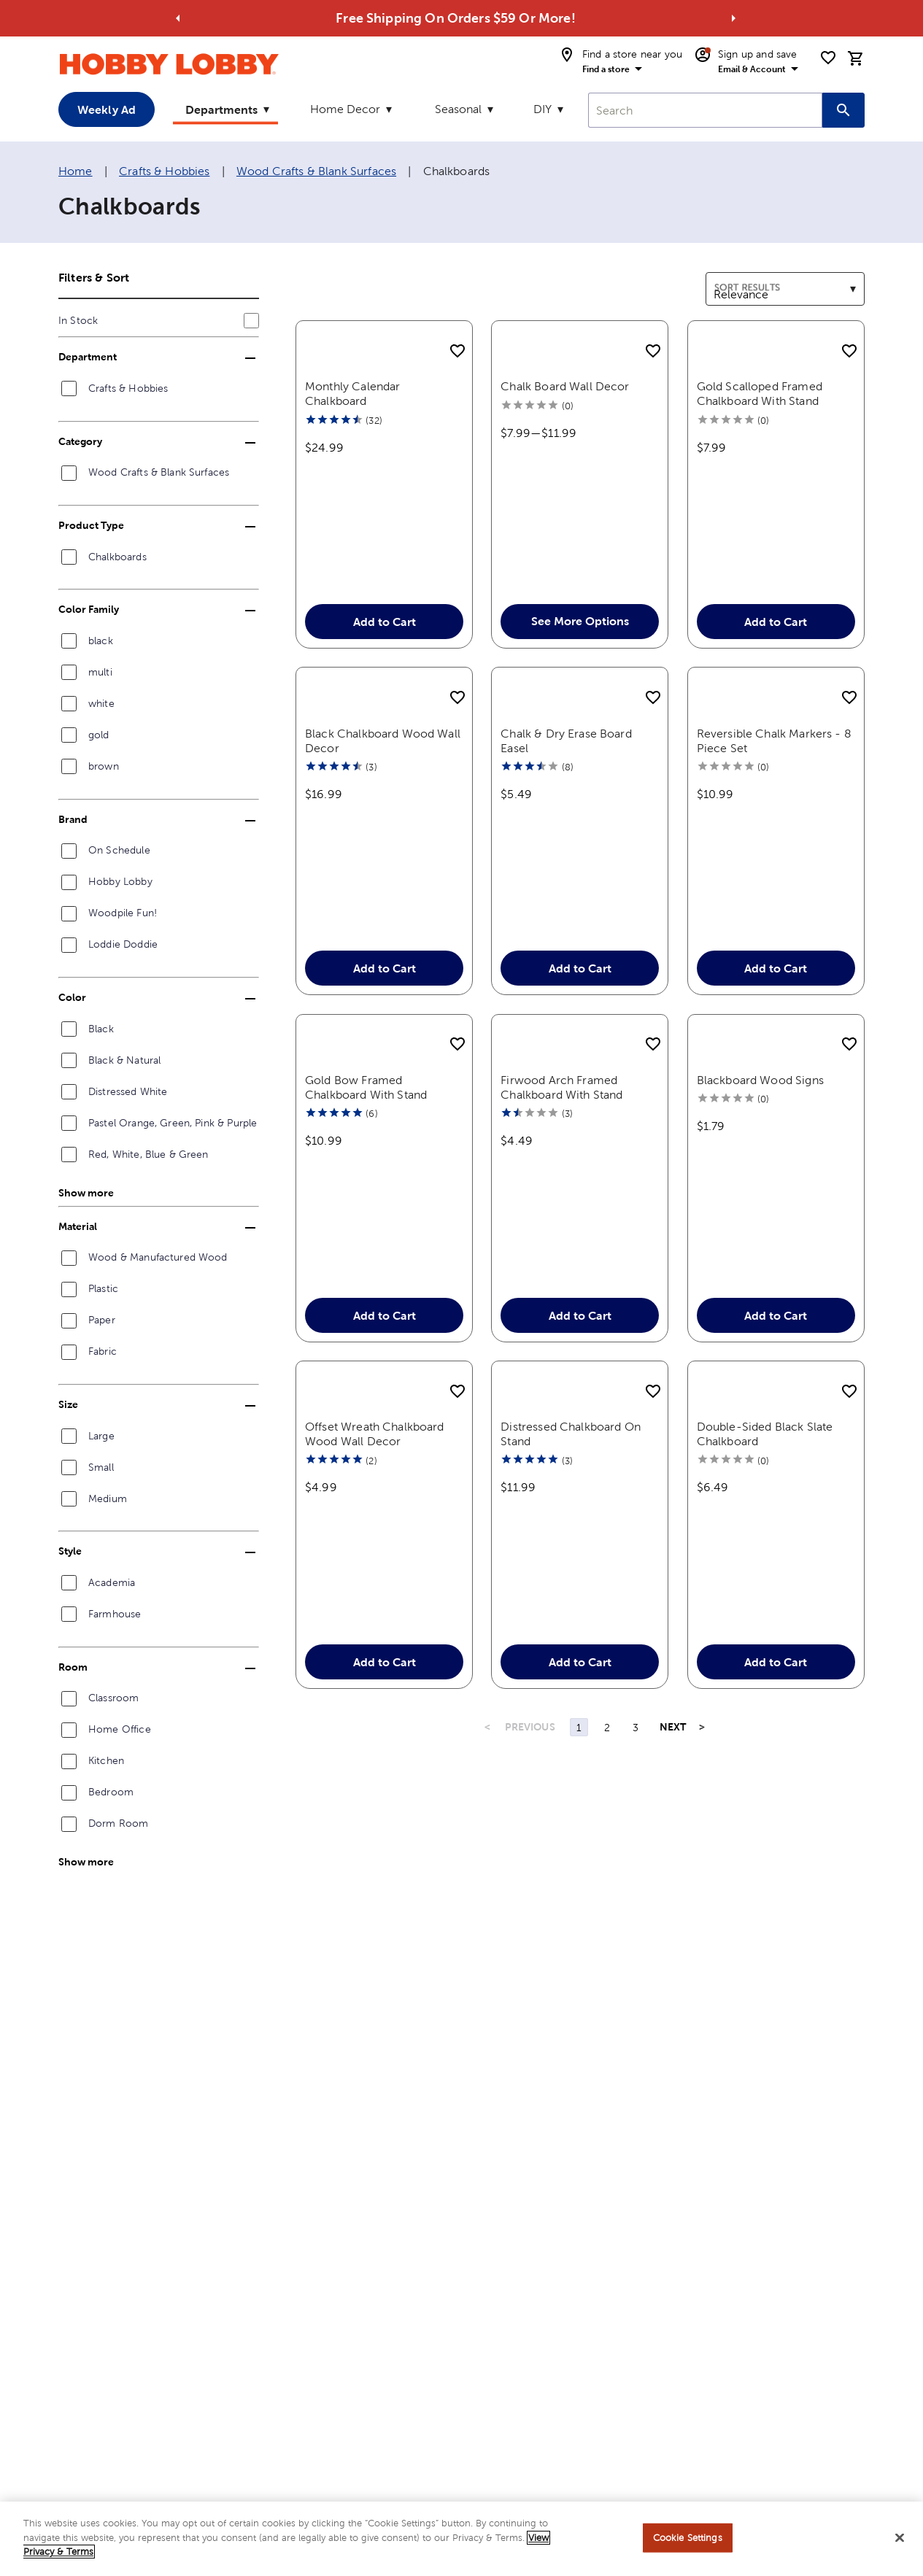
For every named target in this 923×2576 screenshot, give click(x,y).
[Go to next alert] (733, 18)
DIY (542, 109)
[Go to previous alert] (178, 18)
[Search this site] (843, 110)
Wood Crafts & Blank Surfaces (316, 171)
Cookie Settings (687, 2544)
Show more (86, 1193)
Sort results (736, 281)
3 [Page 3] (635, 1805)
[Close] (900, 2545)
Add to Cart (384, 641)
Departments (221, 109)
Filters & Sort (93, 277)
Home (75, 171)
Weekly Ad (106, 109)
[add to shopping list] (457, 351)
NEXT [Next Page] (673, 1804)
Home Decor (345, 109)
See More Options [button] (580, 640)
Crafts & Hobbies (164, 171)
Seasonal (458, 109)
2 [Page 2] (607, 1805)
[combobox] (705, 110)
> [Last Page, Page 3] (702, 1804)
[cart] (856, 58)
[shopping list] (828, 57)
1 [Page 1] (579, 1805)
